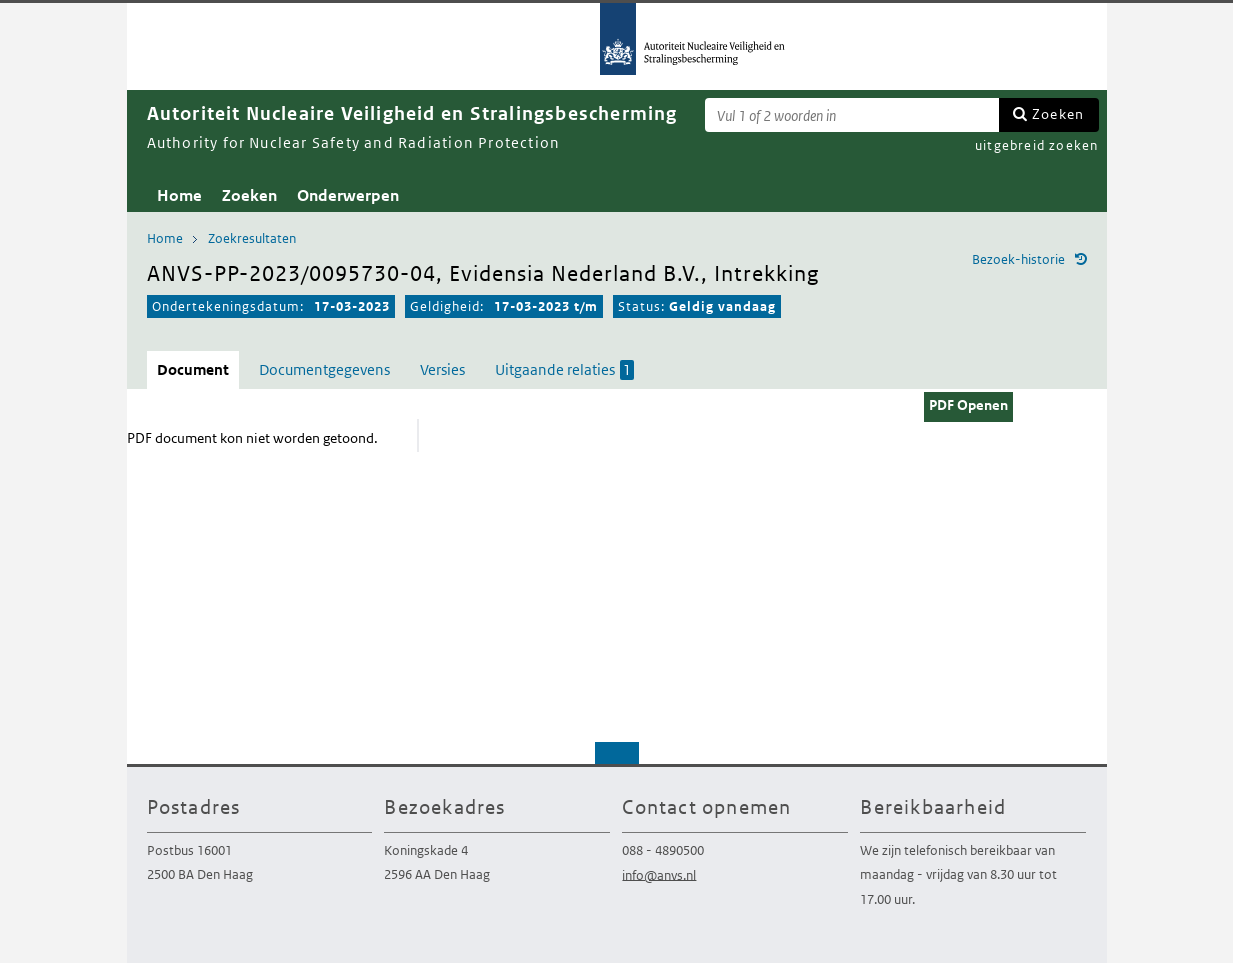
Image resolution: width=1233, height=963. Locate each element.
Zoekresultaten (252, 238)
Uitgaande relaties (564, 370)
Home (179, 195)
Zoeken (1058, 114)
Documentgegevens (324, 369)
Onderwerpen (348, 195)
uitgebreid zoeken (1036, 145)
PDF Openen (968, 405)
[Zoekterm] (852, 115)
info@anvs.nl (659, 874)
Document (193, 369)
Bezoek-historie (1018, 259)
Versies (442, 369)
